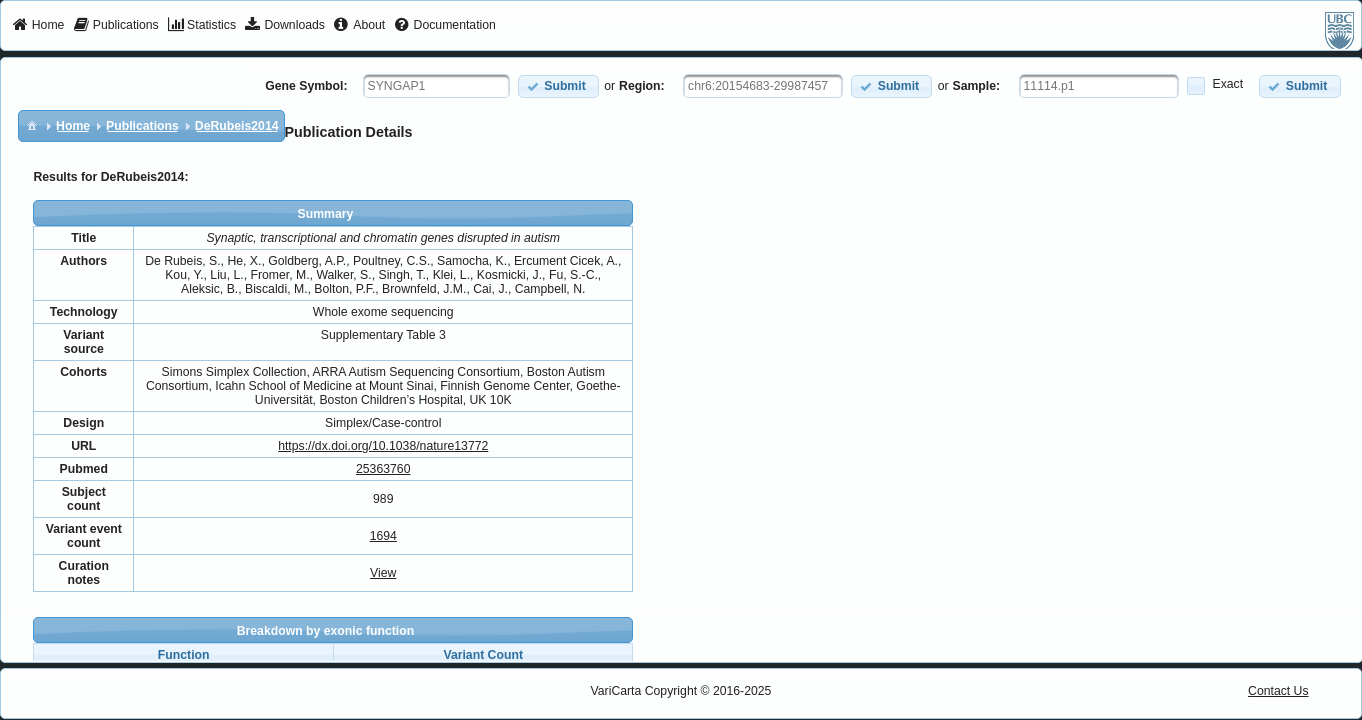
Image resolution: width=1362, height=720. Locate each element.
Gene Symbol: (306, 86)
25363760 (383, 469)
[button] (558, 86)
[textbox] (436, 86)
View (383, 573)
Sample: (977, 86)
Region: (642, 86)
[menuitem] (38, 26)
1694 (383, 536)
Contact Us (1278, 691)
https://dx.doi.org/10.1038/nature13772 (383, 446)
